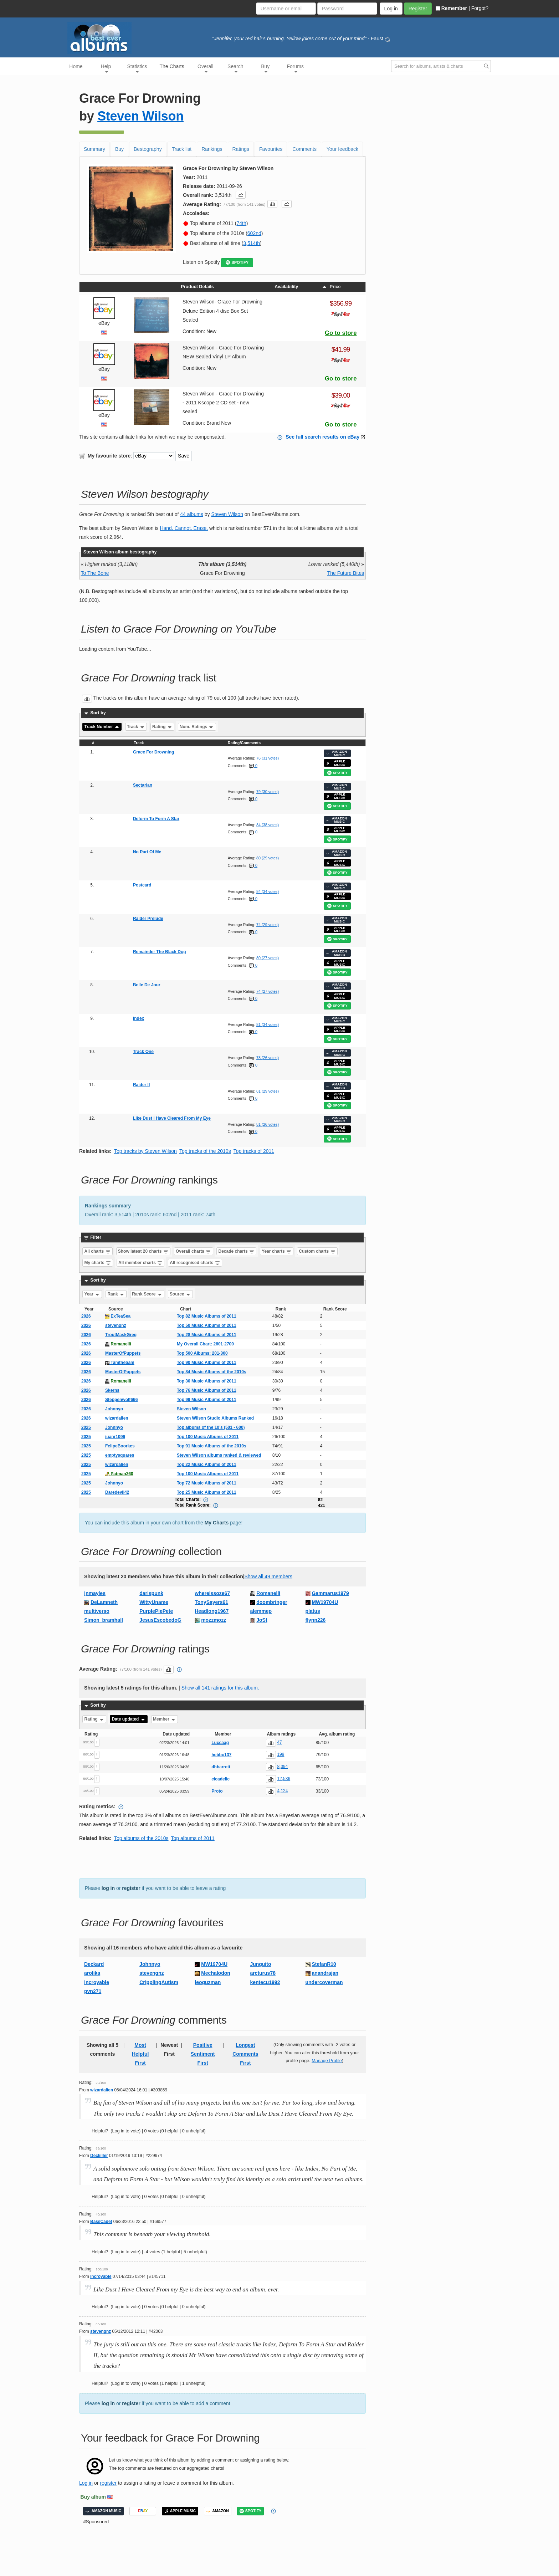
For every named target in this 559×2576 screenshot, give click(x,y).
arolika (92, 1973)
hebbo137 (221, 1754)
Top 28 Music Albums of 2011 (206, 1334)
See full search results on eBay (322, 437)
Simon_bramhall (103, 1620)
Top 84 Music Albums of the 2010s (211, 1371)
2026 (86, 1316)
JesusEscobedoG (160, 1620)
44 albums (191, 514)
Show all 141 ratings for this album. (220, 1688)
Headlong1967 (212, 1611)
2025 (86, 1427)
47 (279, 1742)
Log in (86, 2483)
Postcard (142, 885)
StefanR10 (324, 1964)
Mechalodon (215, 1973)
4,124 (282, 1790)
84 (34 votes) (267, 891)
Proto (216, 1791)
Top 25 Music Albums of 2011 (206, 1492)
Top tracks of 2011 (254, 1151)
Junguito (260, 1964)
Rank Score (147, 1294)
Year (92, 1294)
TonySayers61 (211, 1602)
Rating (162, 726)
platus (313, 1611)
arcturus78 (263, 1973)
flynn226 (316, 1620)
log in (108, 1888)
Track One (143, 1051)
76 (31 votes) (267, 758)
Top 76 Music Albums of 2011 (206, 1390)
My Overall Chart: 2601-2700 (205, 1343)
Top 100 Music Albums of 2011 (208, 1436)
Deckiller (99, 2155)
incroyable (96, 1982)
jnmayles (95, 1593)
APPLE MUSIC (335, 763)
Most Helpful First (140, 2054)
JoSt (261, 1620)
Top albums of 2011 (193, 1838)
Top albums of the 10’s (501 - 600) (211, 1427)
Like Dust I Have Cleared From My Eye (172, 1118)
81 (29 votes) (267, 1091)
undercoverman (324, 1982)
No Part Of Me (147, 851)
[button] (241, 195)
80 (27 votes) (267, 958)
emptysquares (119, 1455)
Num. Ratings (197, 726)
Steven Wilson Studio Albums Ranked (215, 1418)
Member (164, 1719)
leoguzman (208, 1982)
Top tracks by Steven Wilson (145, 1151)
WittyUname (153, 1602)
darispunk (151, 1593)
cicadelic (220, 1779)
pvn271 (92, 1991)
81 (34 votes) (267, 1024)
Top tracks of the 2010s (205, 1151)
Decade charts (237, 1251)
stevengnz (115, 1325)
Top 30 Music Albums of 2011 (206, 1381)
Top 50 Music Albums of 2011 (206, 1325)
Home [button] (75, 66)
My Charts (217, 1522)
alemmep (261, 1611)
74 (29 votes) (267, 924)
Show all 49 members (268, 1576)
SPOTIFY (237, 262)
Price (331, 286)
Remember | (453, 8)
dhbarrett (220, 1766)
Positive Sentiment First (203, 2054)
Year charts (277, 1251)
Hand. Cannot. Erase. (184, 528)
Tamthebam (119, 1362)
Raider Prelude (148, 918)
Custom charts (317, 1251)
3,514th (251, 243)
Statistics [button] (137, 68)
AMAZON (217, 2511)
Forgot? (479, 8)
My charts (97, 1262)
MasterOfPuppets (122, 1353)
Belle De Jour (146, 984)
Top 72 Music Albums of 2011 (206, 1483)
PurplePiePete (156, 1611)
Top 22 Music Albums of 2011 (206, 1464)
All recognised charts (195, 1262)
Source (180, 1294)
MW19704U (325, 1602)
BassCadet (101, 2221)
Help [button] (106, 68)
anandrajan (325, 1973)
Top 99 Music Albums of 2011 (206, 1399)
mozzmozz (213, 1620)
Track (136, 726)
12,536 (283, 1778)
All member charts (140, 1262)
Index (138, 1018)
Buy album (93, 2497)
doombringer (271, 1602)
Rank (116, 1294)
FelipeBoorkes (120, 1445)
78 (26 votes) (267, 1058)
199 (280, 1754)
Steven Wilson (140, 116)
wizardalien (116, 1418)
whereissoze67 (212, 1593)
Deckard (94, 1964)
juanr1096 (115, 1436)
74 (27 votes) (267, 991)
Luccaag (220, 1742)
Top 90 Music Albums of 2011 (206, 1362)
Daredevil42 (117, 1492)
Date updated (128, 1719)
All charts (97, 1251)
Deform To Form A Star (156, 818)
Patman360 (119, 1473)
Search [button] (235, 68)
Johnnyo (114, 1408)
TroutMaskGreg (121, 1334)
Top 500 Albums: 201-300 (202, 1353)
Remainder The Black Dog (159, 951)
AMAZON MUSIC (336, 753)
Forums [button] (295, 68)
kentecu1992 (265, 1982)
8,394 (282, 1766)
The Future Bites (345, 573)
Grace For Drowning (153, 752)
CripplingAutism (158, 1982)
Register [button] (418, 8)
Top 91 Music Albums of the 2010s (211, 1445)
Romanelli (118, 1343)
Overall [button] (205, 68)
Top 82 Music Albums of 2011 (206, 1316)
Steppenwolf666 (121, 1399)
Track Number (102, 726)
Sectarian (142, 785)
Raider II (141, 1084)
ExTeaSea (117, 1316)
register (131, 1888)
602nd (254, 233)
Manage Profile (327, 2060)
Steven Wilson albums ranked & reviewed (219, 1455)
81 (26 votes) (267, 1124)
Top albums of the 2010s (141, 1838)
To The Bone (95, 573)
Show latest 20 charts (143, 1251)
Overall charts (193, 1251)
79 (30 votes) (267, 791)
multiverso (96, 1611)
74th (241, 223)
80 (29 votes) (267, 858)
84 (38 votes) (267, 825)
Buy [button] (265, 68)
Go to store (341, 332)
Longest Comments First (245, 2054)
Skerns (112, 1390)
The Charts (172, 66)
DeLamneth (104, 1602)
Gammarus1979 (330, 1593)
